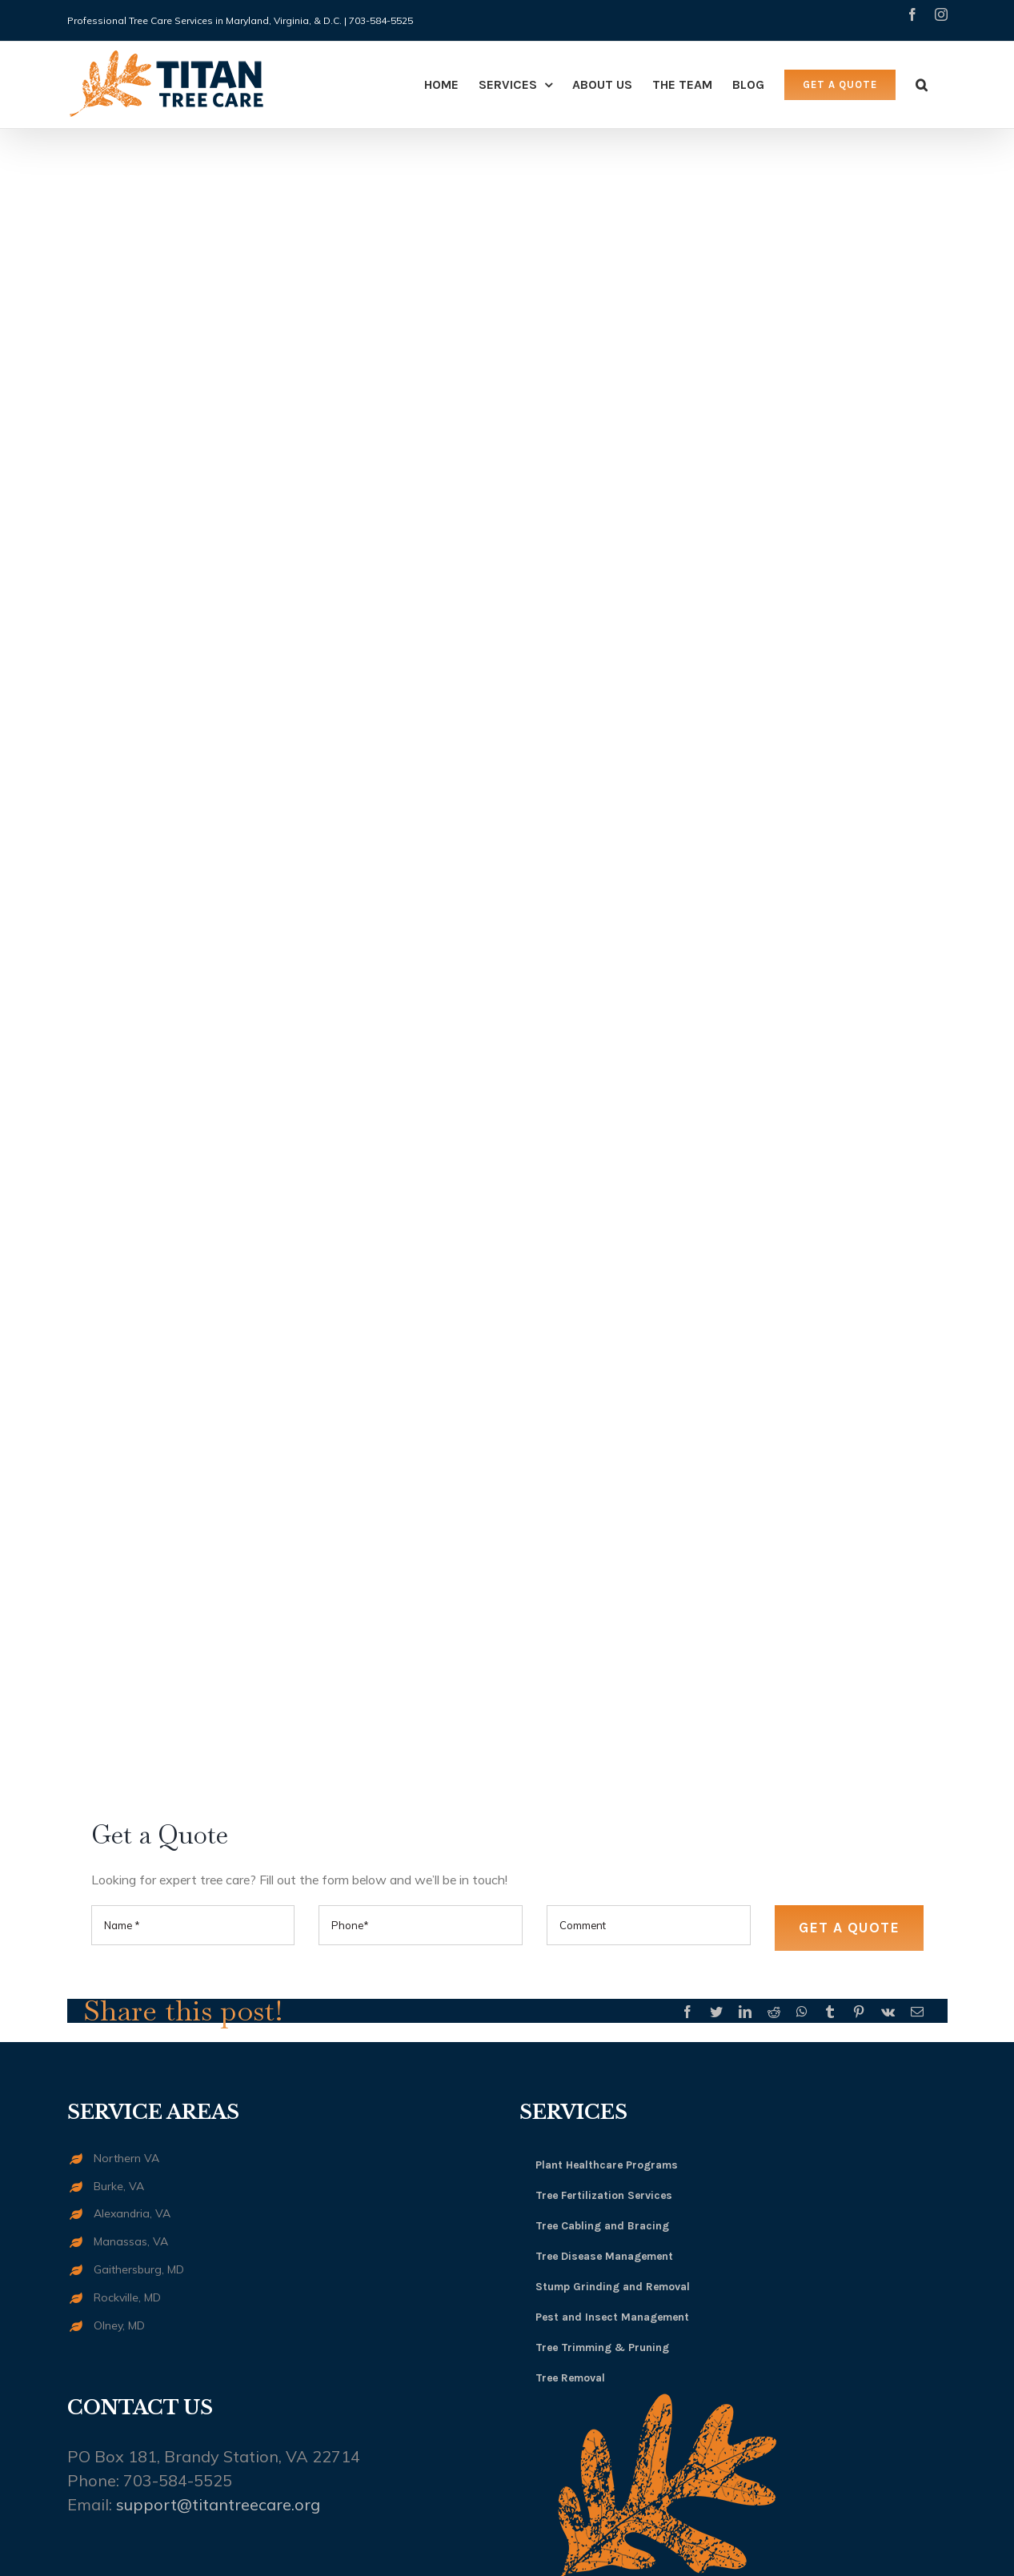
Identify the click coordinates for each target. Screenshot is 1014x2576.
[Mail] (917, 2011)
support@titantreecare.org (218, 2504)
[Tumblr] (830, 2011)
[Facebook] (687, 2011)
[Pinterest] (858, 2011)
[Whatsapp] (802, 2011)
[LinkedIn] (745, 2011)
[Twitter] (716, 2011)
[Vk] (888, 2011)
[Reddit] (774, 2011)
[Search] (922, 85)
